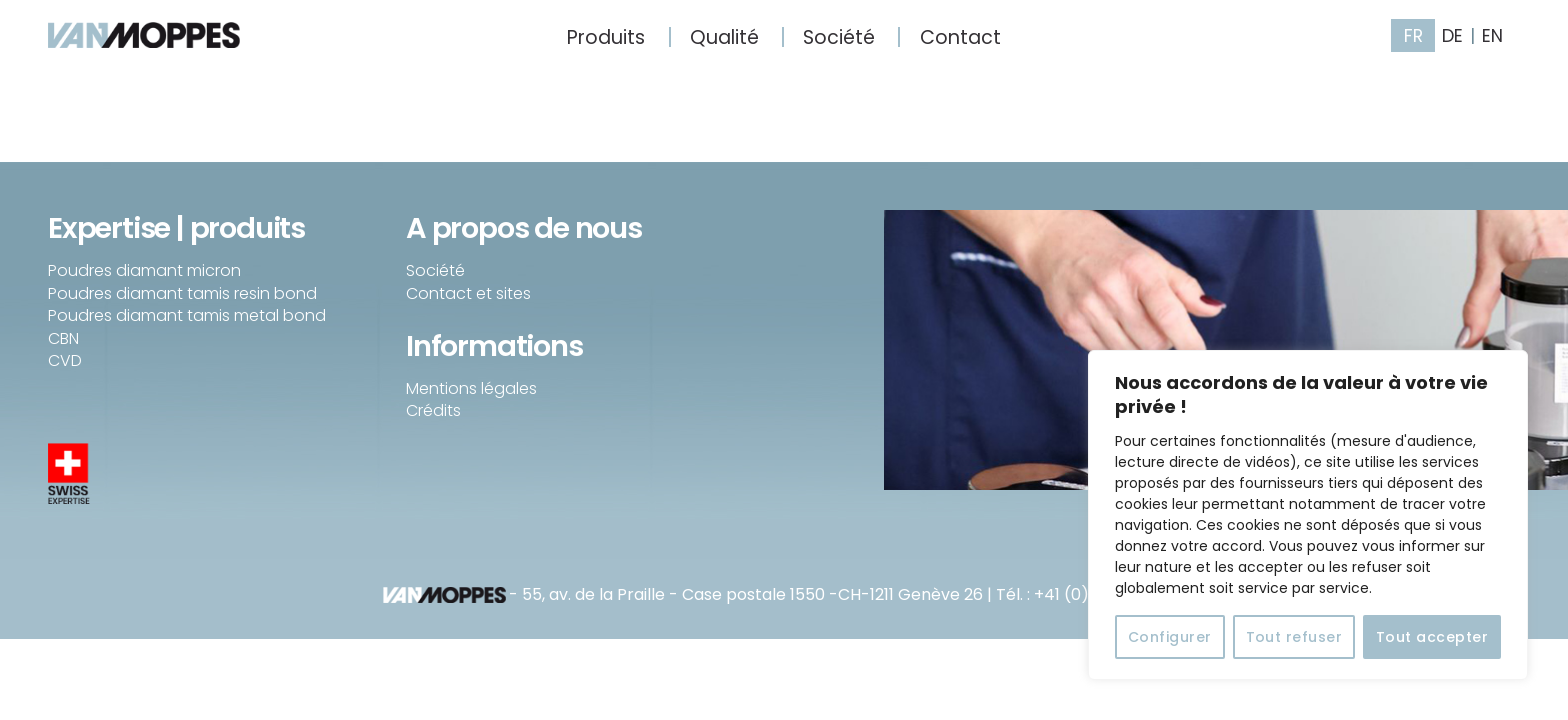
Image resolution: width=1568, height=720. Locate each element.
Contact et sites (468, 293)
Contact (960, 37)
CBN (63, 338)
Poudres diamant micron (144, 270)
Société (839, 37)
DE (1452, 36)
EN (1492, 36)
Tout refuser (1294, 637)
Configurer (1170, 637)
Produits (606, 37)
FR (1413, 36)
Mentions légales (471, 388)
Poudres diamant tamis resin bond (182, 293)
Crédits (433, 410)
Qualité (724, 37)
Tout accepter (1432, 637)
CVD (65, 360)
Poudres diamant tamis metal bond (187, 315)
